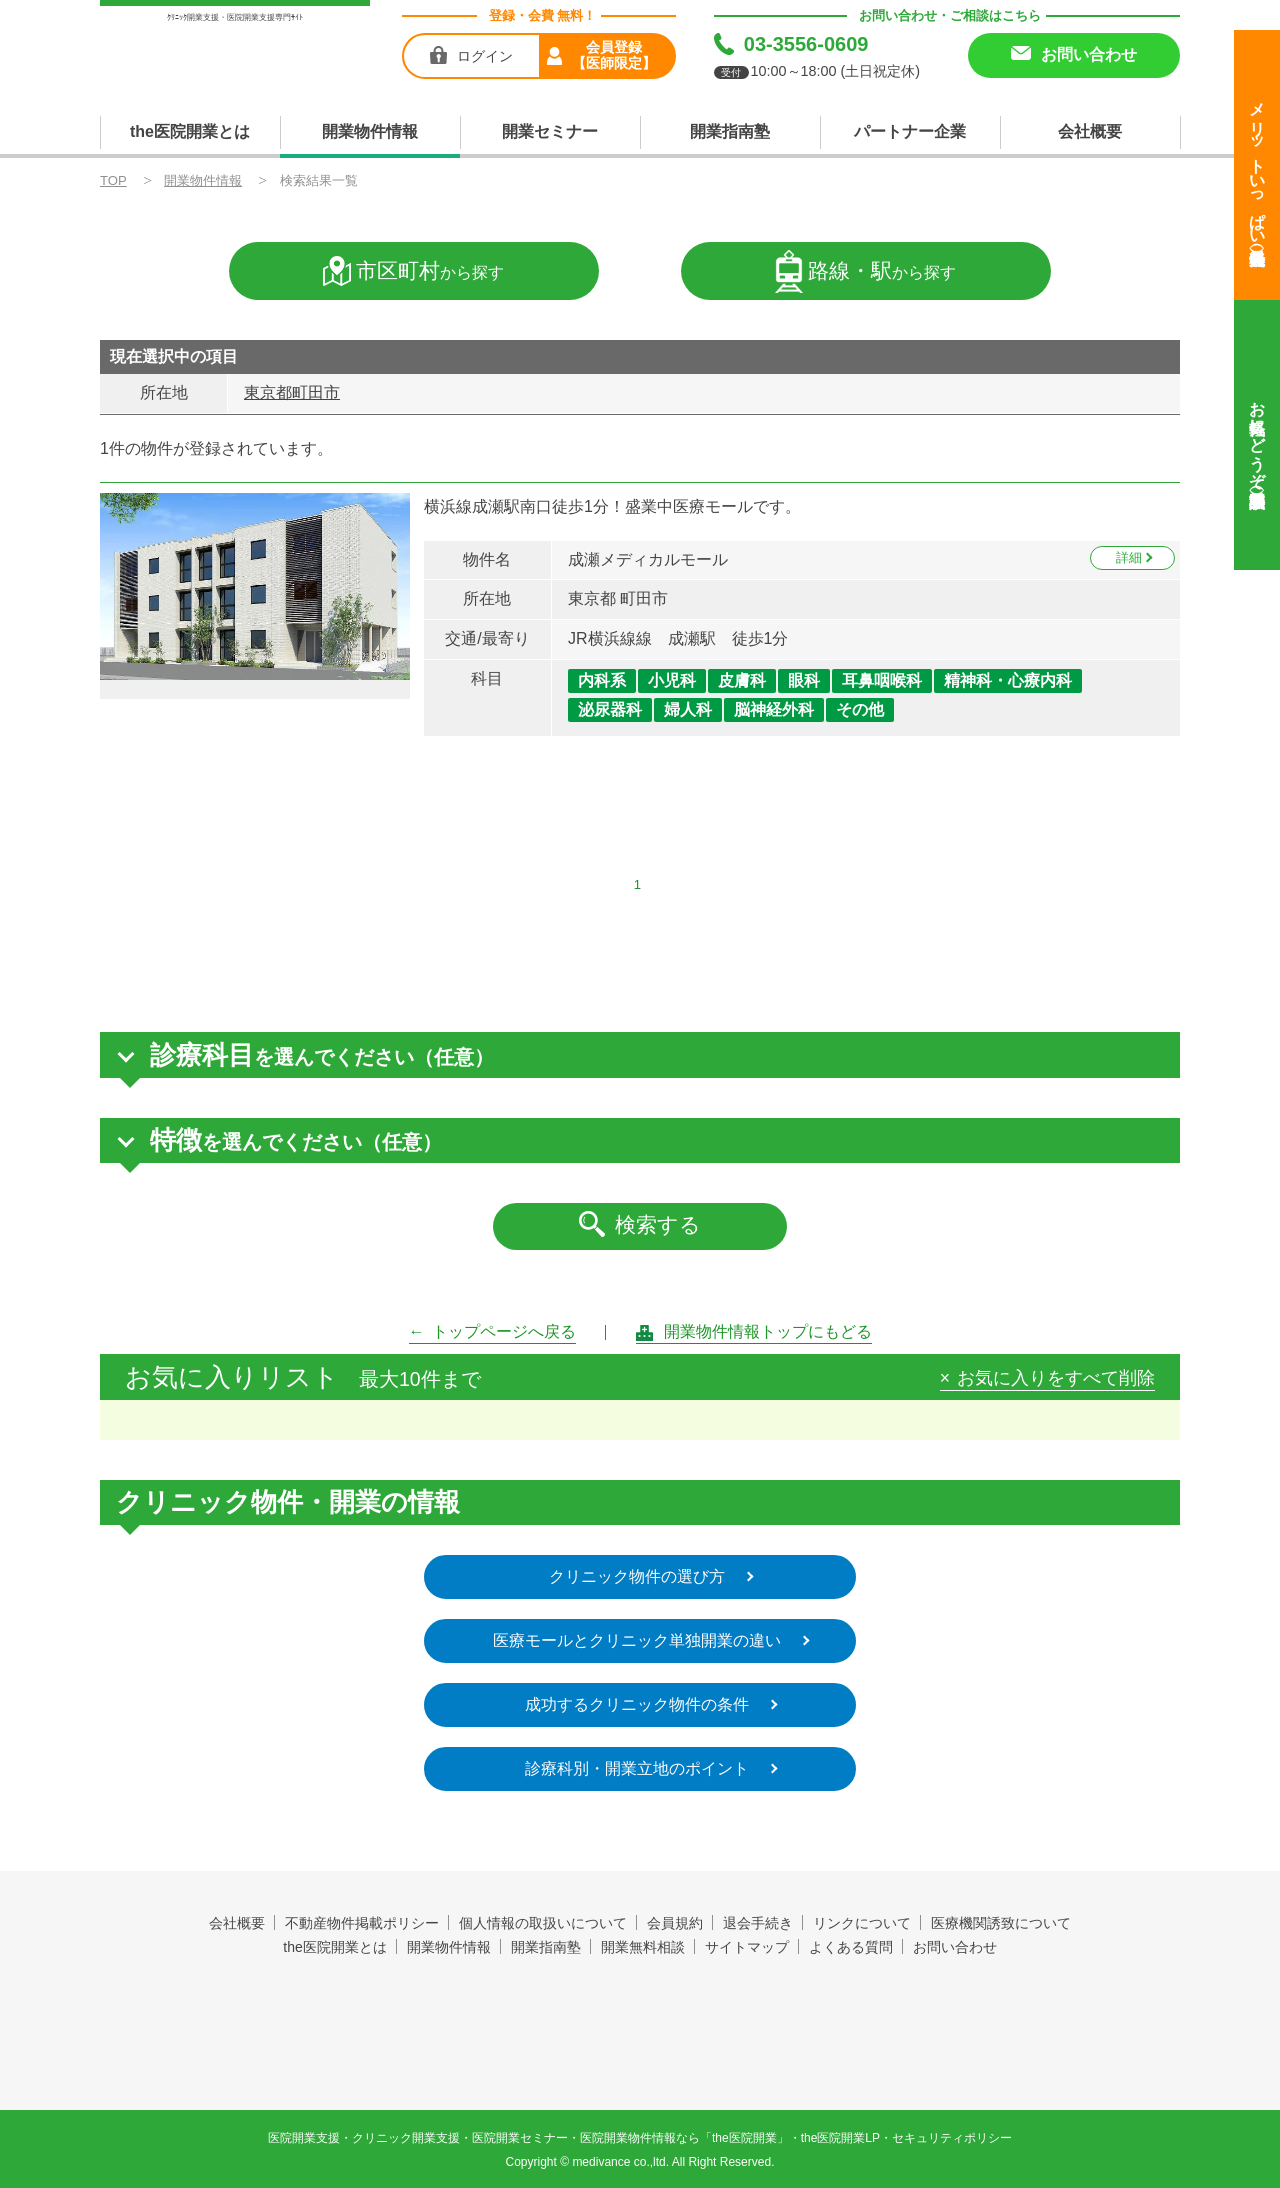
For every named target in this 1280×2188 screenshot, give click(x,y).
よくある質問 (851, 1947)
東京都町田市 (292, 392)
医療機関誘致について (1001, 1923)
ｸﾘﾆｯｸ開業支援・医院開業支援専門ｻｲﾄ (235, 17)
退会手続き (758, 1923)
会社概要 (1090, 131)
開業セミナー (550, 131)
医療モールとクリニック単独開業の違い (637, 1640)
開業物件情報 (370, 131)
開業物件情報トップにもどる (768, 1331)
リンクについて (862, 1923)
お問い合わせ (955, 1947)
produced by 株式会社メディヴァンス (640, 2052)
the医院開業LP (840, 2138)
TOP (113, 180)
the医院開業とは (190, 131)
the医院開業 (640, 2005)
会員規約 (675, 1923)
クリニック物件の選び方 (637, 1576)
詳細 (1129, 557)
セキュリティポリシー (952, 2138)
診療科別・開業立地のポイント (637, 1768)
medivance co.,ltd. (620, 2162)
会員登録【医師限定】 (614, 55)
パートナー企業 (910, 131)
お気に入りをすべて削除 (1056, 1379)
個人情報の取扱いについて (543, 1923)
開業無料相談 (643, 1947)
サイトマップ (747, 1947)
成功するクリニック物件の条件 (637, 1704)
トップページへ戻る (504, 1331)
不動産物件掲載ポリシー (362, 1923)
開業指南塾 (730, 131)
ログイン (485, 56)
